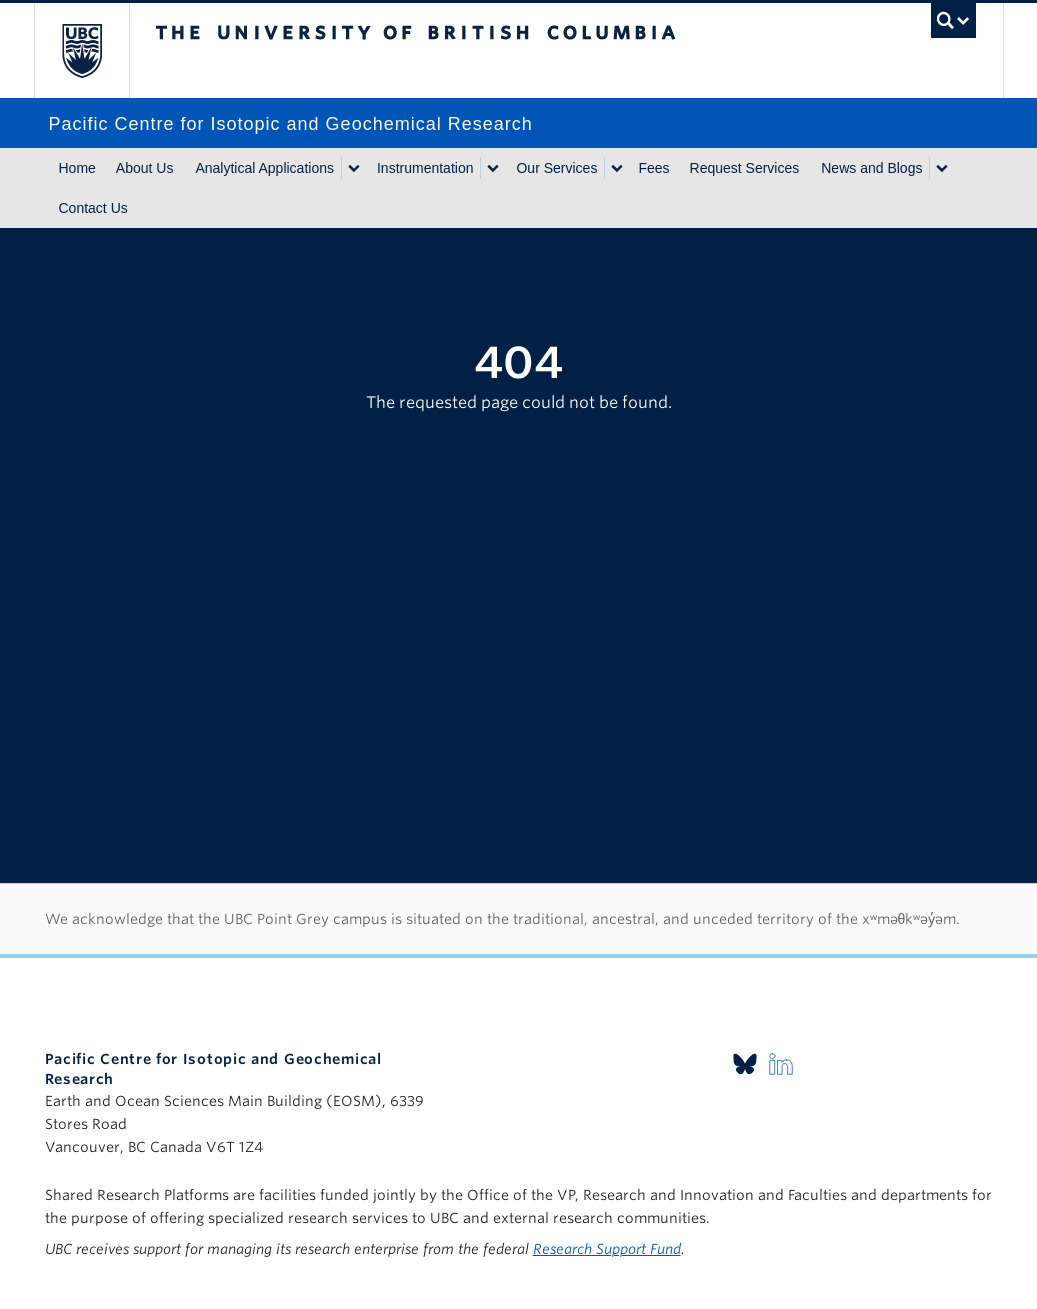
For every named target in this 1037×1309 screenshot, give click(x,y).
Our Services (556, 168)
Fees (653, 168)
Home (77, 168)
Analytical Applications (264, 168)
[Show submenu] (353, 168)
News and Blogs (871, 168)
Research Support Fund (607, 1249)
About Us (145, 168)
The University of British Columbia (96, 50)
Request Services (745, 168)
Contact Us (93, 208)
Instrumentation (425, 168)
